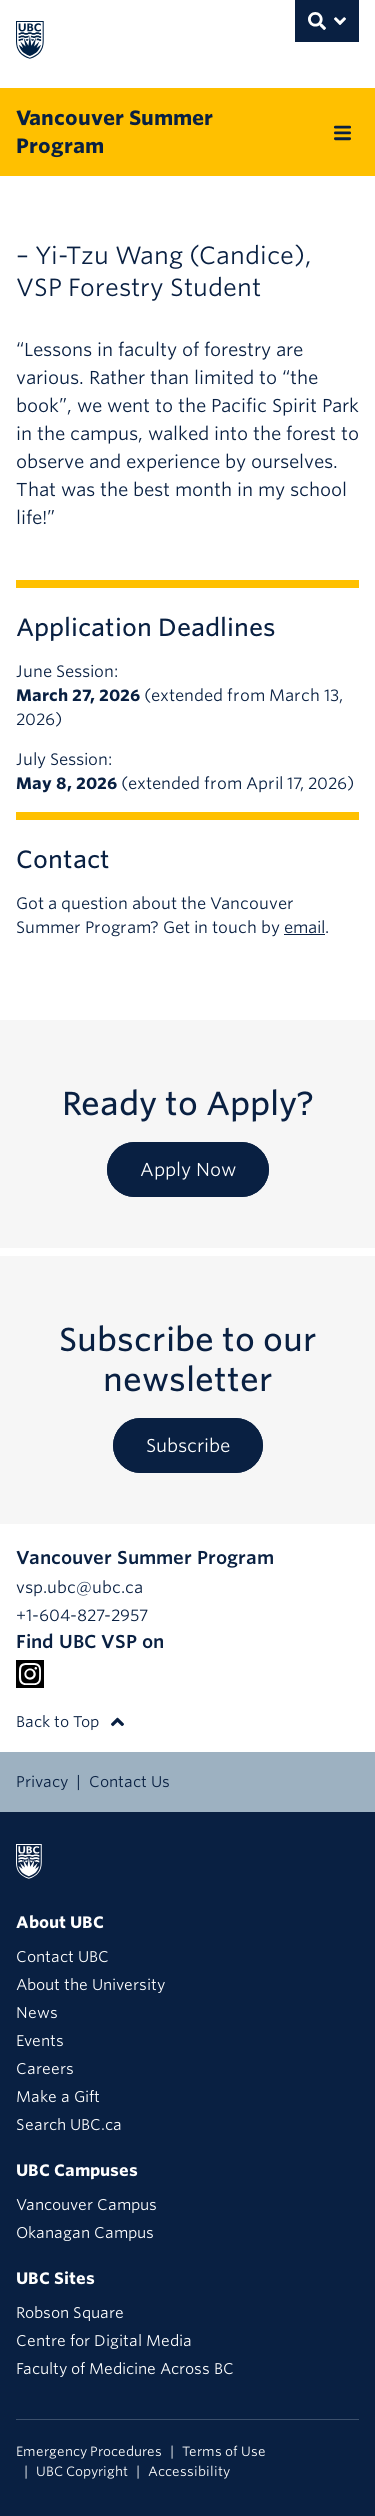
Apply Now (188, 1169)
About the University (90, 1985)
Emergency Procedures (89, 2451)
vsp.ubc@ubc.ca (79, 1587)
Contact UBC (62, 1957)
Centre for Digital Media (104, 2341)
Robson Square (70, 2313)
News (37, 2013)
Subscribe (188, 1445)
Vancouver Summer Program (114, 132)
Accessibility (189, 2471)
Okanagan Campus (85, 2233)
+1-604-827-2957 (82, 1615)
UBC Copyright (82, 2471)
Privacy (42, 1782)
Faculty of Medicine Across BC (125, 2369)
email (304, 927)
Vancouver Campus (86, 2205)
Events (40, 2041)
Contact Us (129, 1782)
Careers (45, 2069)
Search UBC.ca (69, 2125)
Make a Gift (58, 2097)
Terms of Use (224, 2451)
